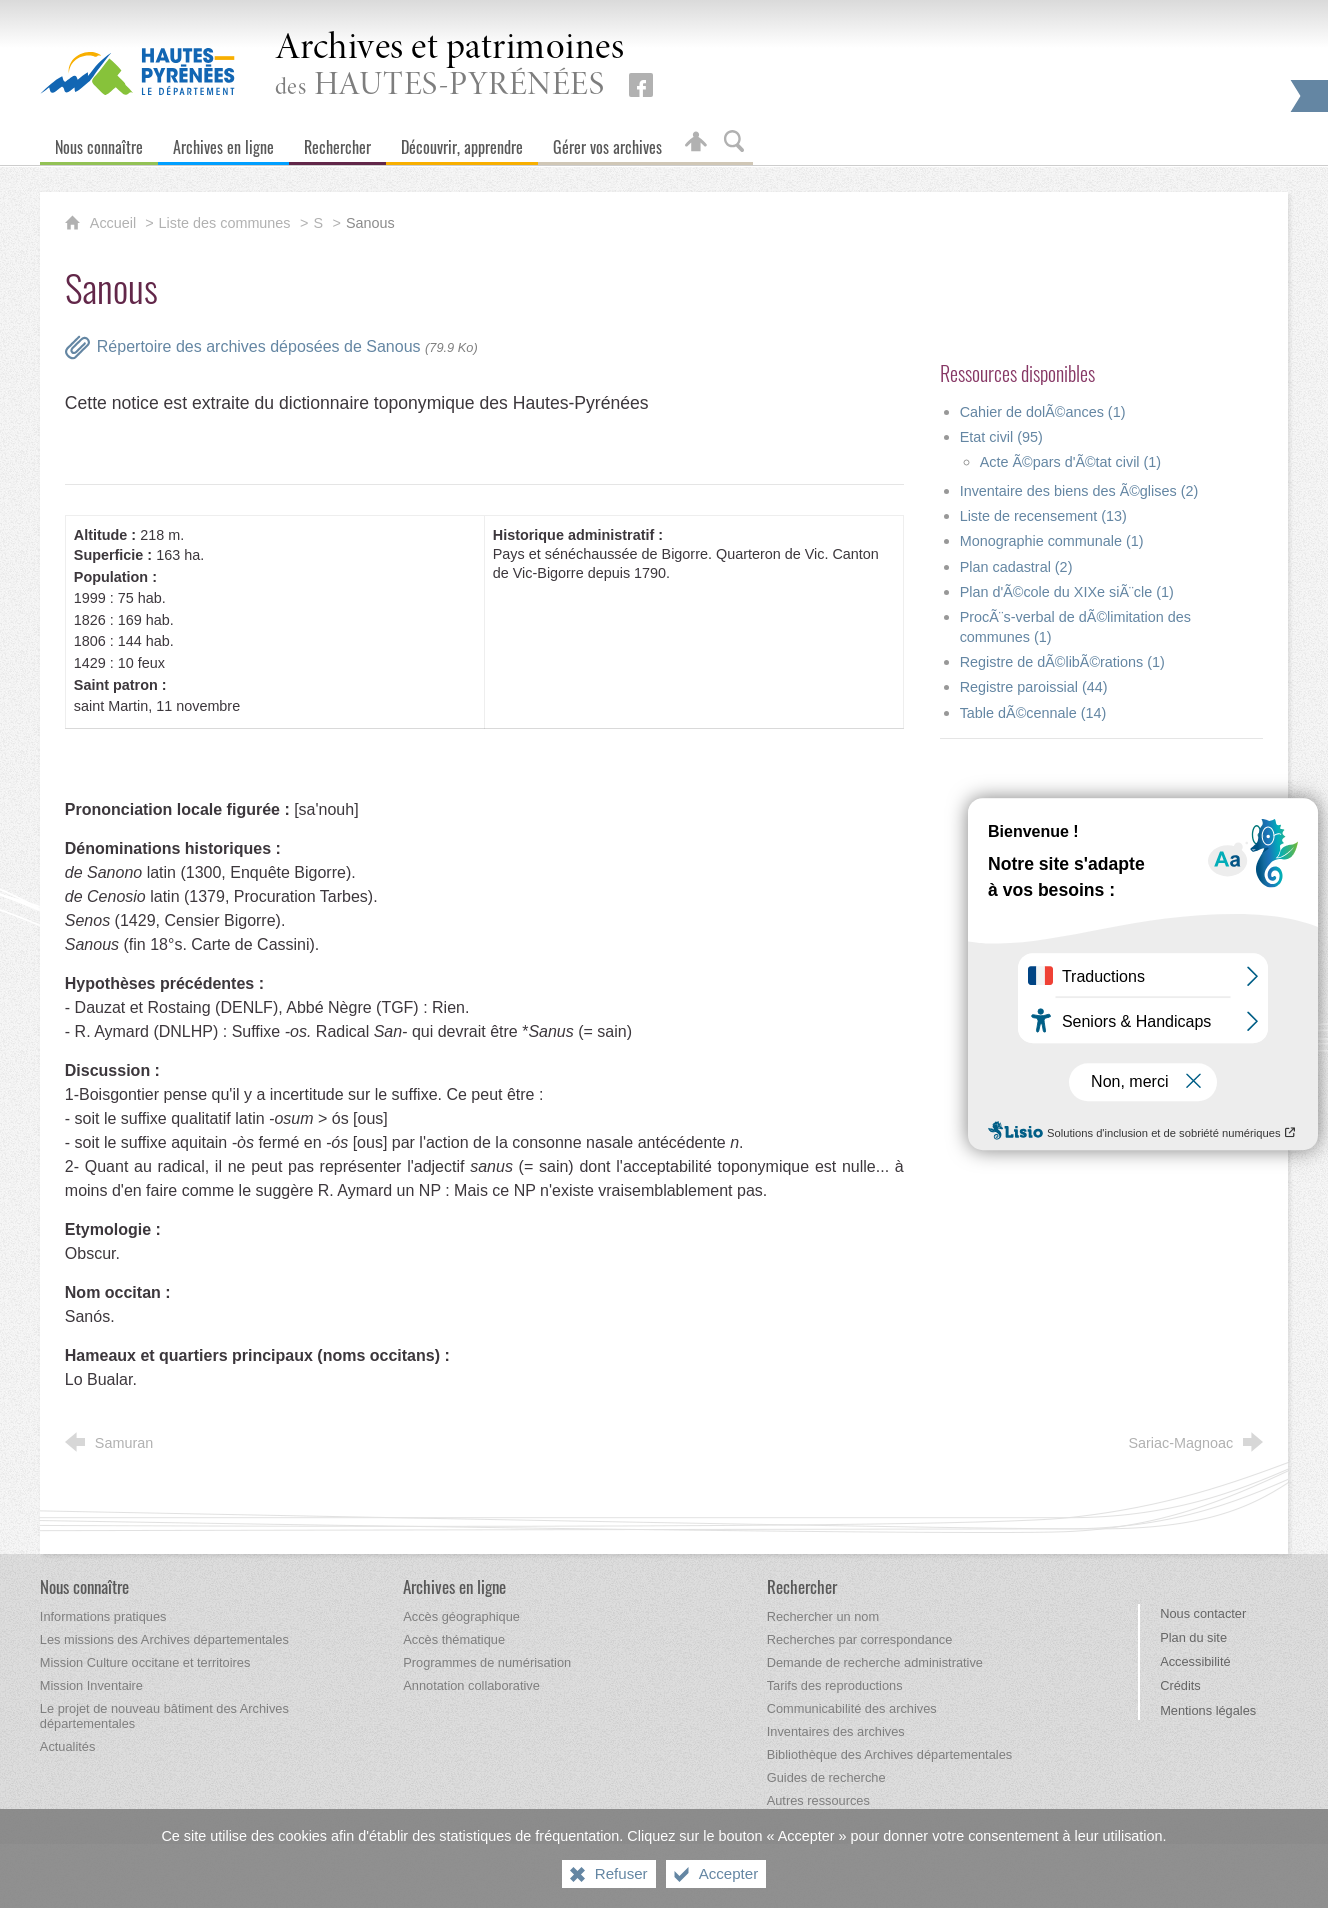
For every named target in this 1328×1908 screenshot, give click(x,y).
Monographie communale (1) (1052, 541)
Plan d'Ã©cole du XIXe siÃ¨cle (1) (1067, 592)
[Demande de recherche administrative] (875, 1662)
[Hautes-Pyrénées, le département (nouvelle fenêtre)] (137, 71)
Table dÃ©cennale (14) (1033, 713)
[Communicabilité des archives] (852, 1708)
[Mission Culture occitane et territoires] (145, 1662)
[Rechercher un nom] (823, 1616)
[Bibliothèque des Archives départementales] (889, 1754)
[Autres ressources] (818, 1800)
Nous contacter (1203, 1613)
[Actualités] (67, 1746)
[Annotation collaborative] (471, 1685)
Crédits (1180, 1685)
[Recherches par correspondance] (860, 1639)
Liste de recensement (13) (1043, 516)
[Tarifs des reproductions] (835, 1685)
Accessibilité (1195, 1661)
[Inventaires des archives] (836, 1731)
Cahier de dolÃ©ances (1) (1043, 412)
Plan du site (1193, 1637)
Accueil (115, 223)
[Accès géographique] (461, 1616)
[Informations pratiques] (103, 1616)
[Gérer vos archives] (607, 142)
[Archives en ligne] (223, 142)
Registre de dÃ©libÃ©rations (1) (1062, 662)
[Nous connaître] (99, 142)
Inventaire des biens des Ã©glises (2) (1079, 491)
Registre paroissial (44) (1034, 687)
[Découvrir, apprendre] (462, 142)
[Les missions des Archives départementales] (164, 1639)
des (450, 66)
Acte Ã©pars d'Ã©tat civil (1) (1071, 462)
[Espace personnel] (696, 142)
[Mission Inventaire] (91, 1685)
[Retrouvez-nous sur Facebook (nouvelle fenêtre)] (641, 85)
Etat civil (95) (1001, 437)
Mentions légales (1208, 1710)
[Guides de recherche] (826, 1777)
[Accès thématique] (454, 1639)
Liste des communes (225, 223)
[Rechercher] (337, 142)
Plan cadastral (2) (1016, 567)
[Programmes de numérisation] (487, 1662)
